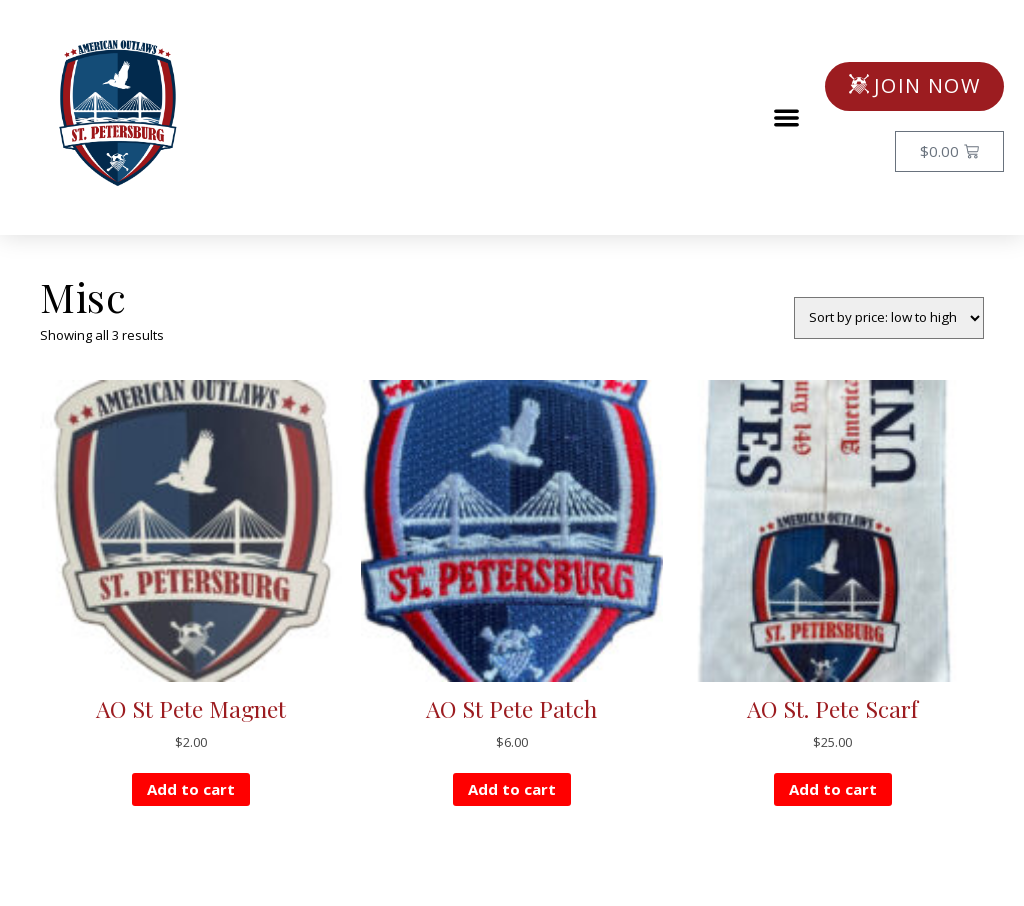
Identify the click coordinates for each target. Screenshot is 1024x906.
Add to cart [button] (191, 789)
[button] (787, 117)
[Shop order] (889, 318)
